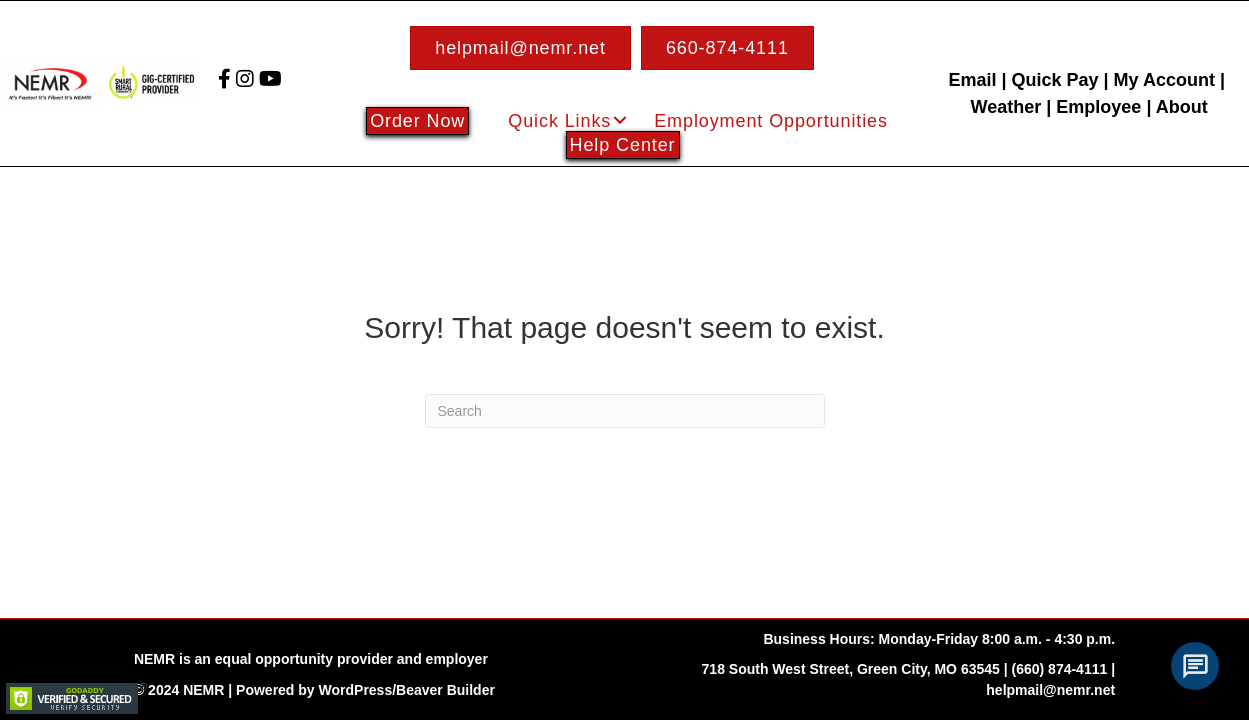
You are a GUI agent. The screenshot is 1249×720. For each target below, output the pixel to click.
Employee (1098, 107)
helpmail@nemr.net (1050, 690)
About (1182, 107)
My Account (1164, 80)
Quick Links (559, 121)
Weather (1006, 107)
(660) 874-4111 (1060, 669)
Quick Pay (1054, 80)
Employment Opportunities (771, 121)
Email (972, 80)
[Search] (625, 411)
